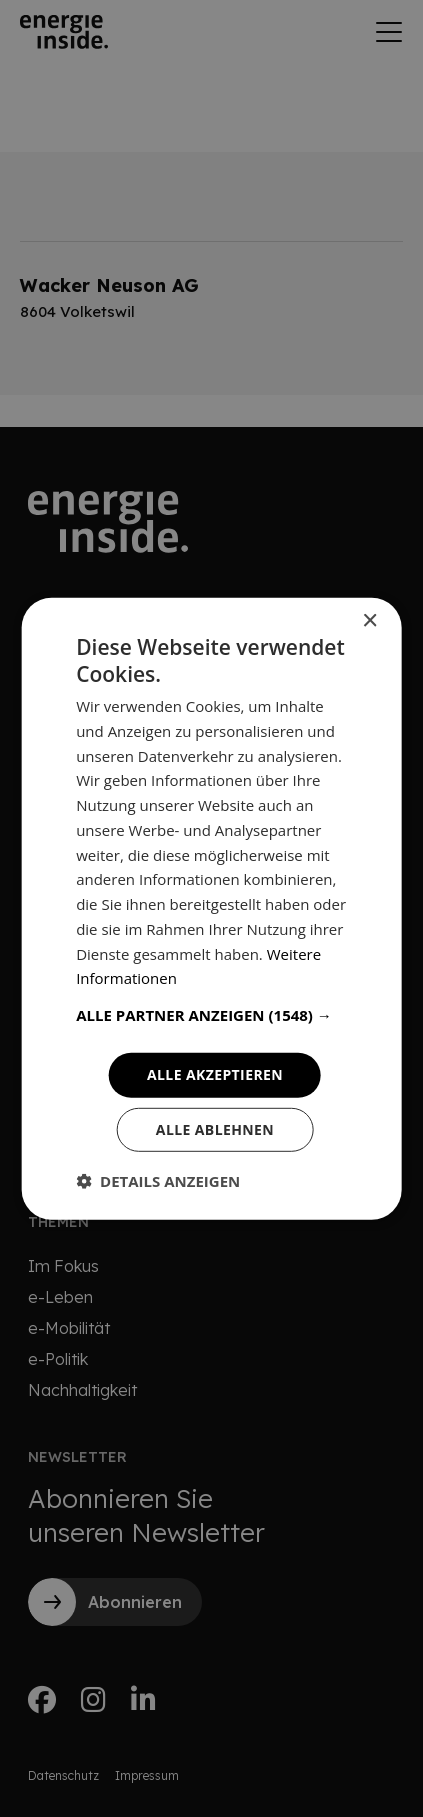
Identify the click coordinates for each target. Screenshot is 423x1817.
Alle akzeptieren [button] (215, 1074)
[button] (211, 1015)
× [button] (369, 620)
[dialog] (211, 908)
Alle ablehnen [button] (215, 1129)
